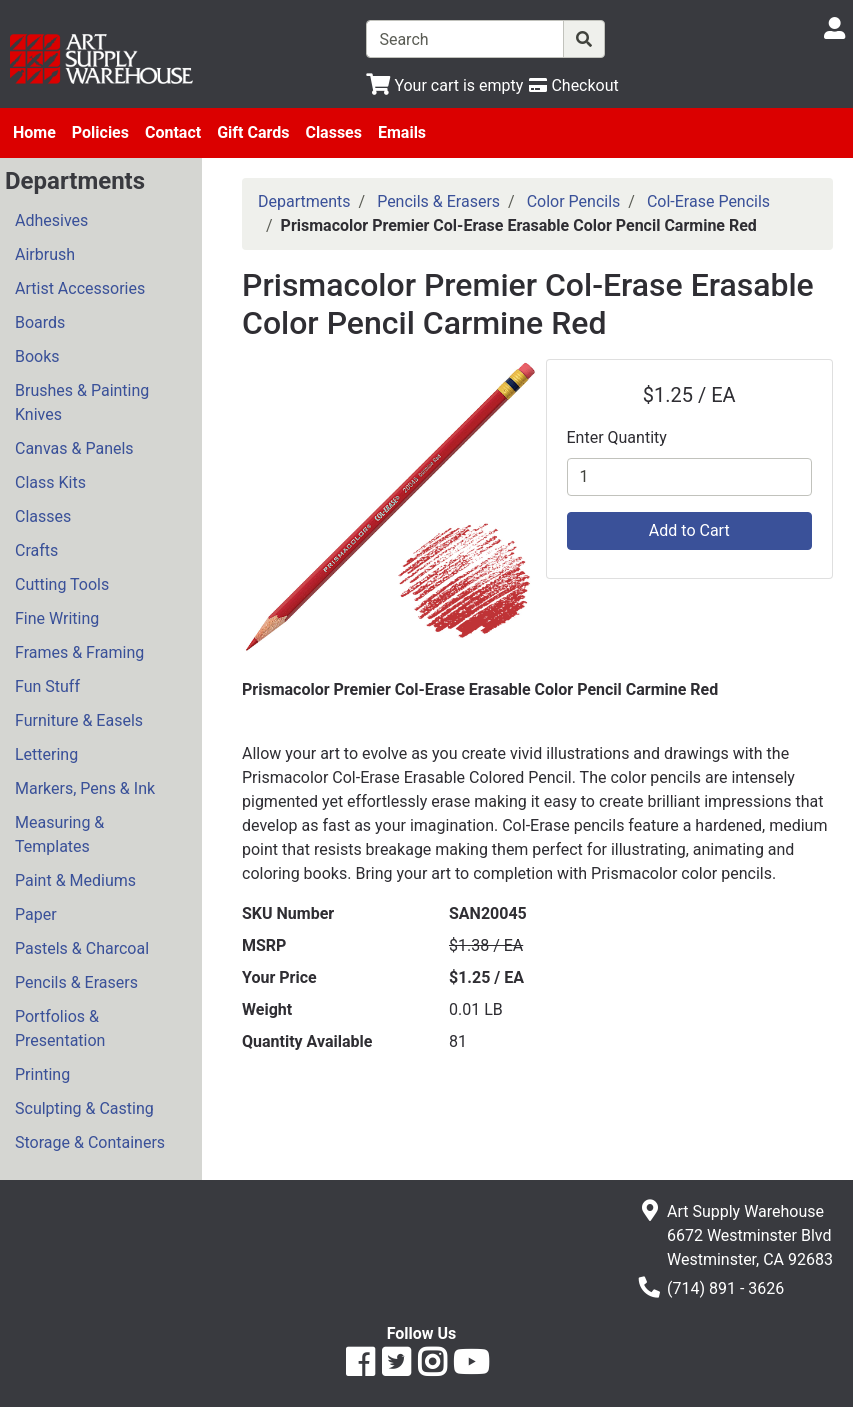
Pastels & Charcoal (82, 948)
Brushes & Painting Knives (82, 402)
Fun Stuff (47, 686)
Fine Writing (57, 618)
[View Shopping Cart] (444, 85)
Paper (36, 914)
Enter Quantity (617, 437)
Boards (40, 322)
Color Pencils (574, 201)
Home (34, 132)
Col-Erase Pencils (708, 201)
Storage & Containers (90, 1142)
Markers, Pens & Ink (85, 788)
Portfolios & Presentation (60, 1028)
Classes (333, 132)
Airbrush (45, 254)
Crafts (36, 550)
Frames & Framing (79, 652)
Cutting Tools (62, 584)
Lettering (46, 754)
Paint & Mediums (75, 880)
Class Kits (50, 482)
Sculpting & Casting (84, 1108)
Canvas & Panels (74, 448)
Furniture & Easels (79, 720)
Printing (42, 1074)
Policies (100, 132)
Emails (402, 132)
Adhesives (51, 220)
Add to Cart (689, 530)
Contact (173, 132)
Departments (304, 201)
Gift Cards (253, 132)
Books (37, 356)
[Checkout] (573, 85)
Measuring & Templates (59, 834)
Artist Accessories (80, 288)
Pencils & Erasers (76, 982)
